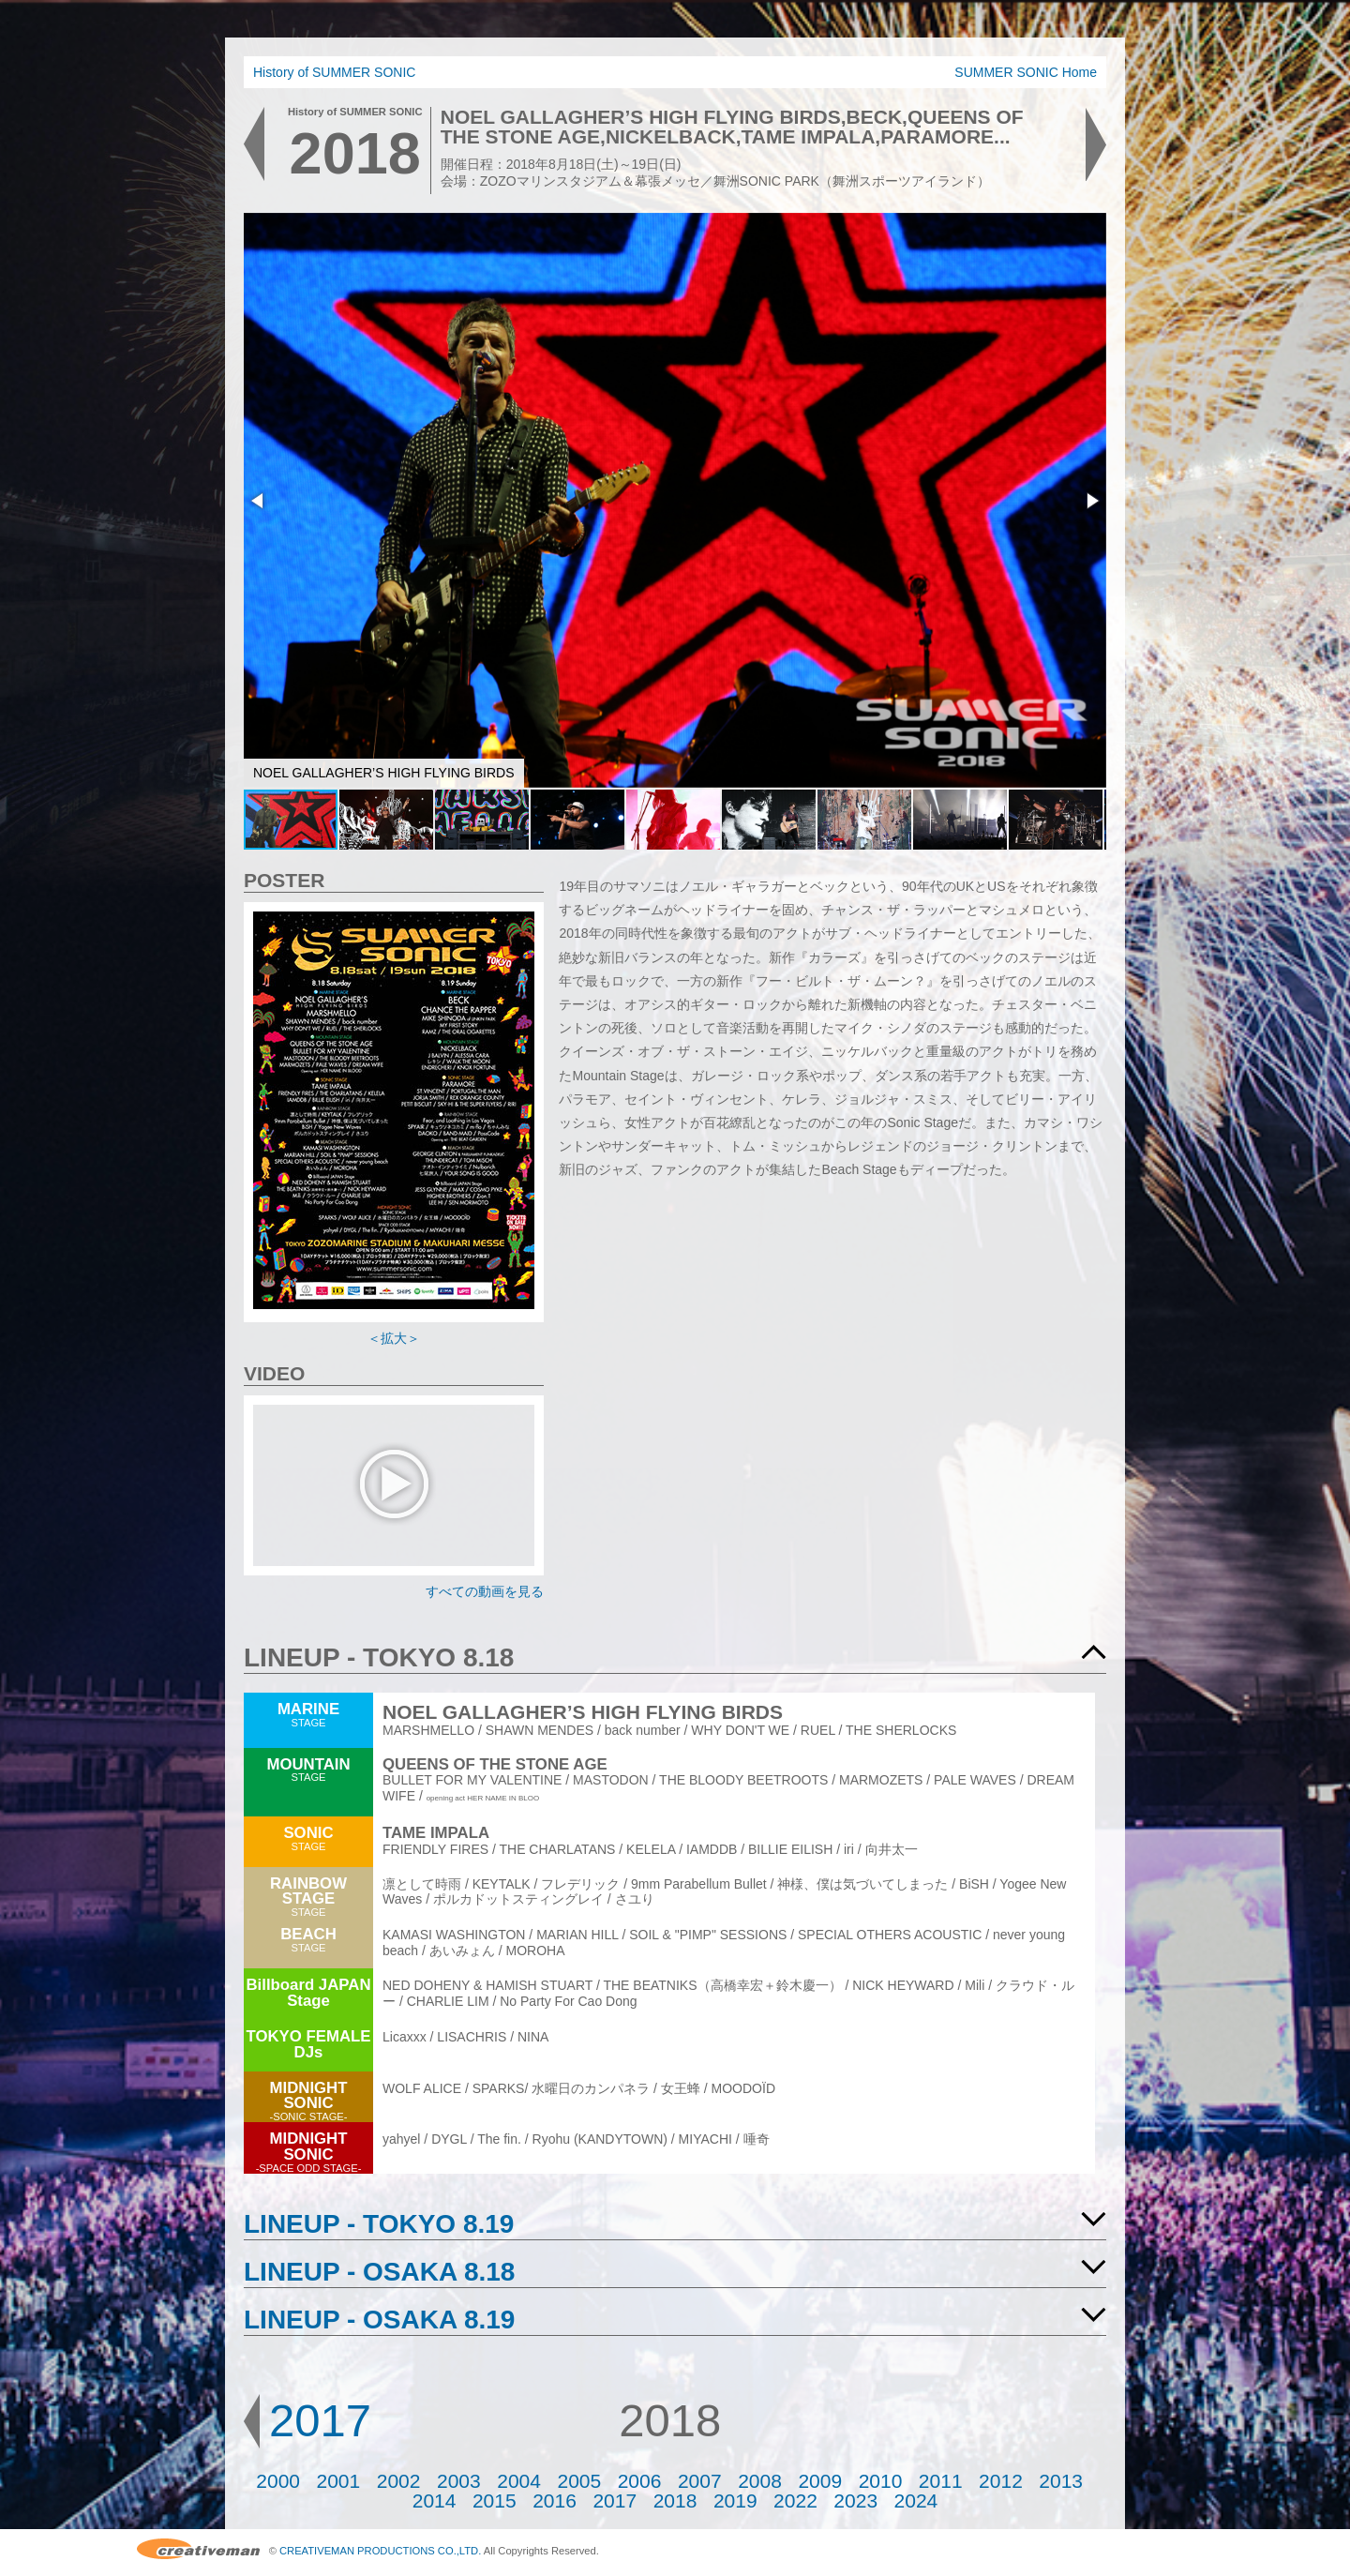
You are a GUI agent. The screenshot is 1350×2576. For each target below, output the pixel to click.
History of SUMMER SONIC (334, 72)
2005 (579, 2481)
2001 (339, 2481)
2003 (459, 2481)
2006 (640, 2481)
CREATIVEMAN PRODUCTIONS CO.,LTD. (380, 2550)
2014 (434, 2500)
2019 (735, 2500)
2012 (1001, 2481)
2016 (554, 2500)
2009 (820, 2481)
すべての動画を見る (485, 1591)
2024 (916, 2500)
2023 (855, 2500)
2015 (494, 2500)
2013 (1061, 2481)
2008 (760, 2481)
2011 (941, 2481)
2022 (795, 2500)
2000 (278, 2481)
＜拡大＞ (394, 1338)
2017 (320, 2420)
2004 (519, 2481)
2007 (700, 2481)
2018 (675, 2500)
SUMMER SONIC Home (1025, 72)
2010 (881, 2481)
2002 (399, 2481)
